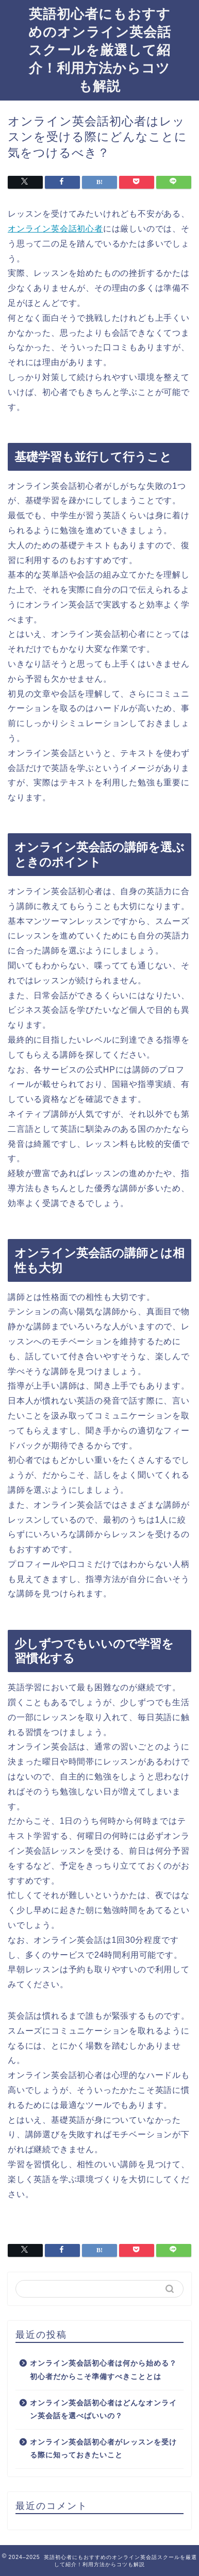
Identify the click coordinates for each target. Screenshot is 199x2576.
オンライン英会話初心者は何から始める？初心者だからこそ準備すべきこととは (103, 2370)
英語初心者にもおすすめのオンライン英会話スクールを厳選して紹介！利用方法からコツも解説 (99, 49)
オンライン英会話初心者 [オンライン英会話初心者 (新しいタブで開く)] (55, 228)
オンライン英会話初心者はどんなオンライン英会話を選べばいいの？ (103, 2409)
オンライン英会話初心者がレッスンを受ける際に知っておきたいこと (103, 2448)
